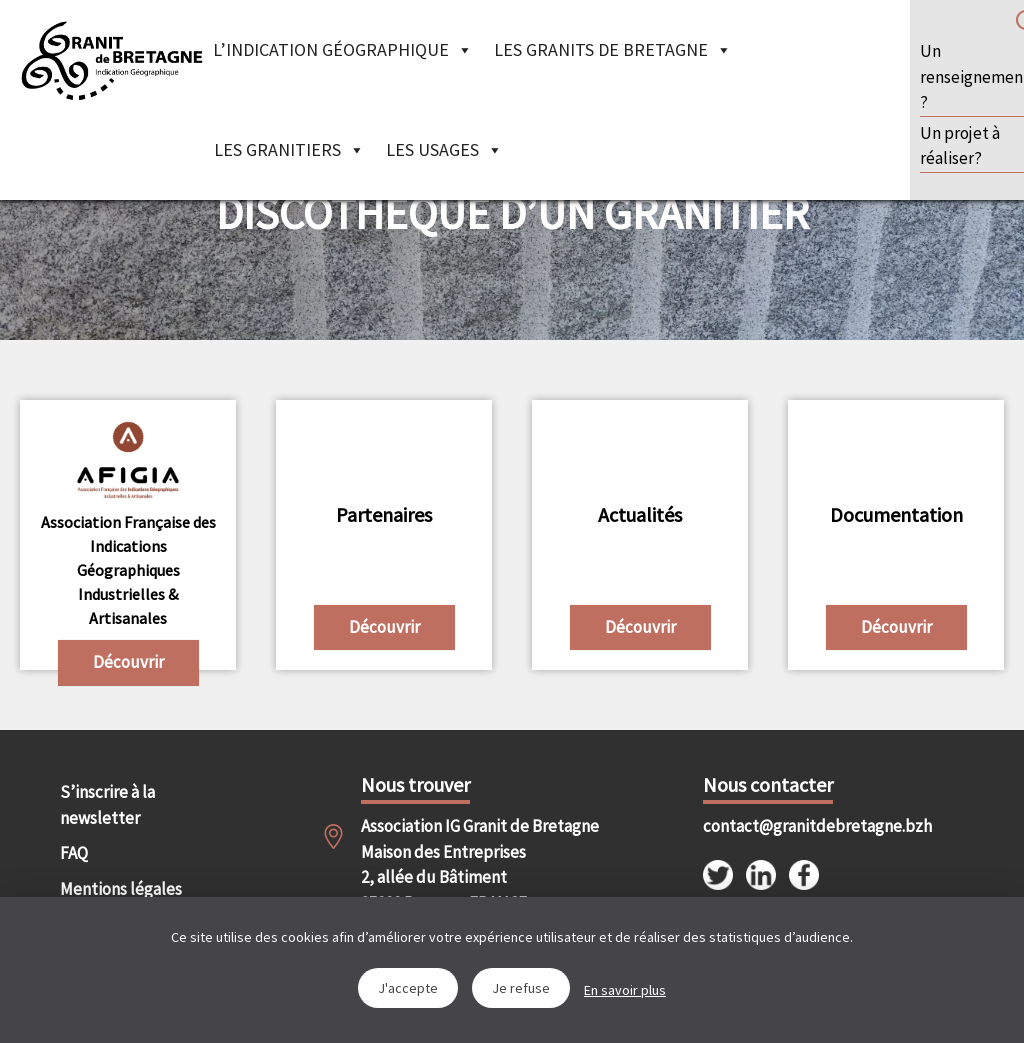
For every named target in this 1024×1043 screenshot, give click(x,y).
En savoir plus (625, 990)
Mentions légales (121, 889)
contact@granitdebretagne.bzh (778, 826)
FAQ (74, 853)
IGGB (111, 60)
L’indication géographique (343, 49)
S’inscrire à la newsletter (107, 805)
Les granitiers (289, 149)
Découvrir (128, 662)
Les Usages (444, 149)
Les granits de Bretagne (613, 49)
